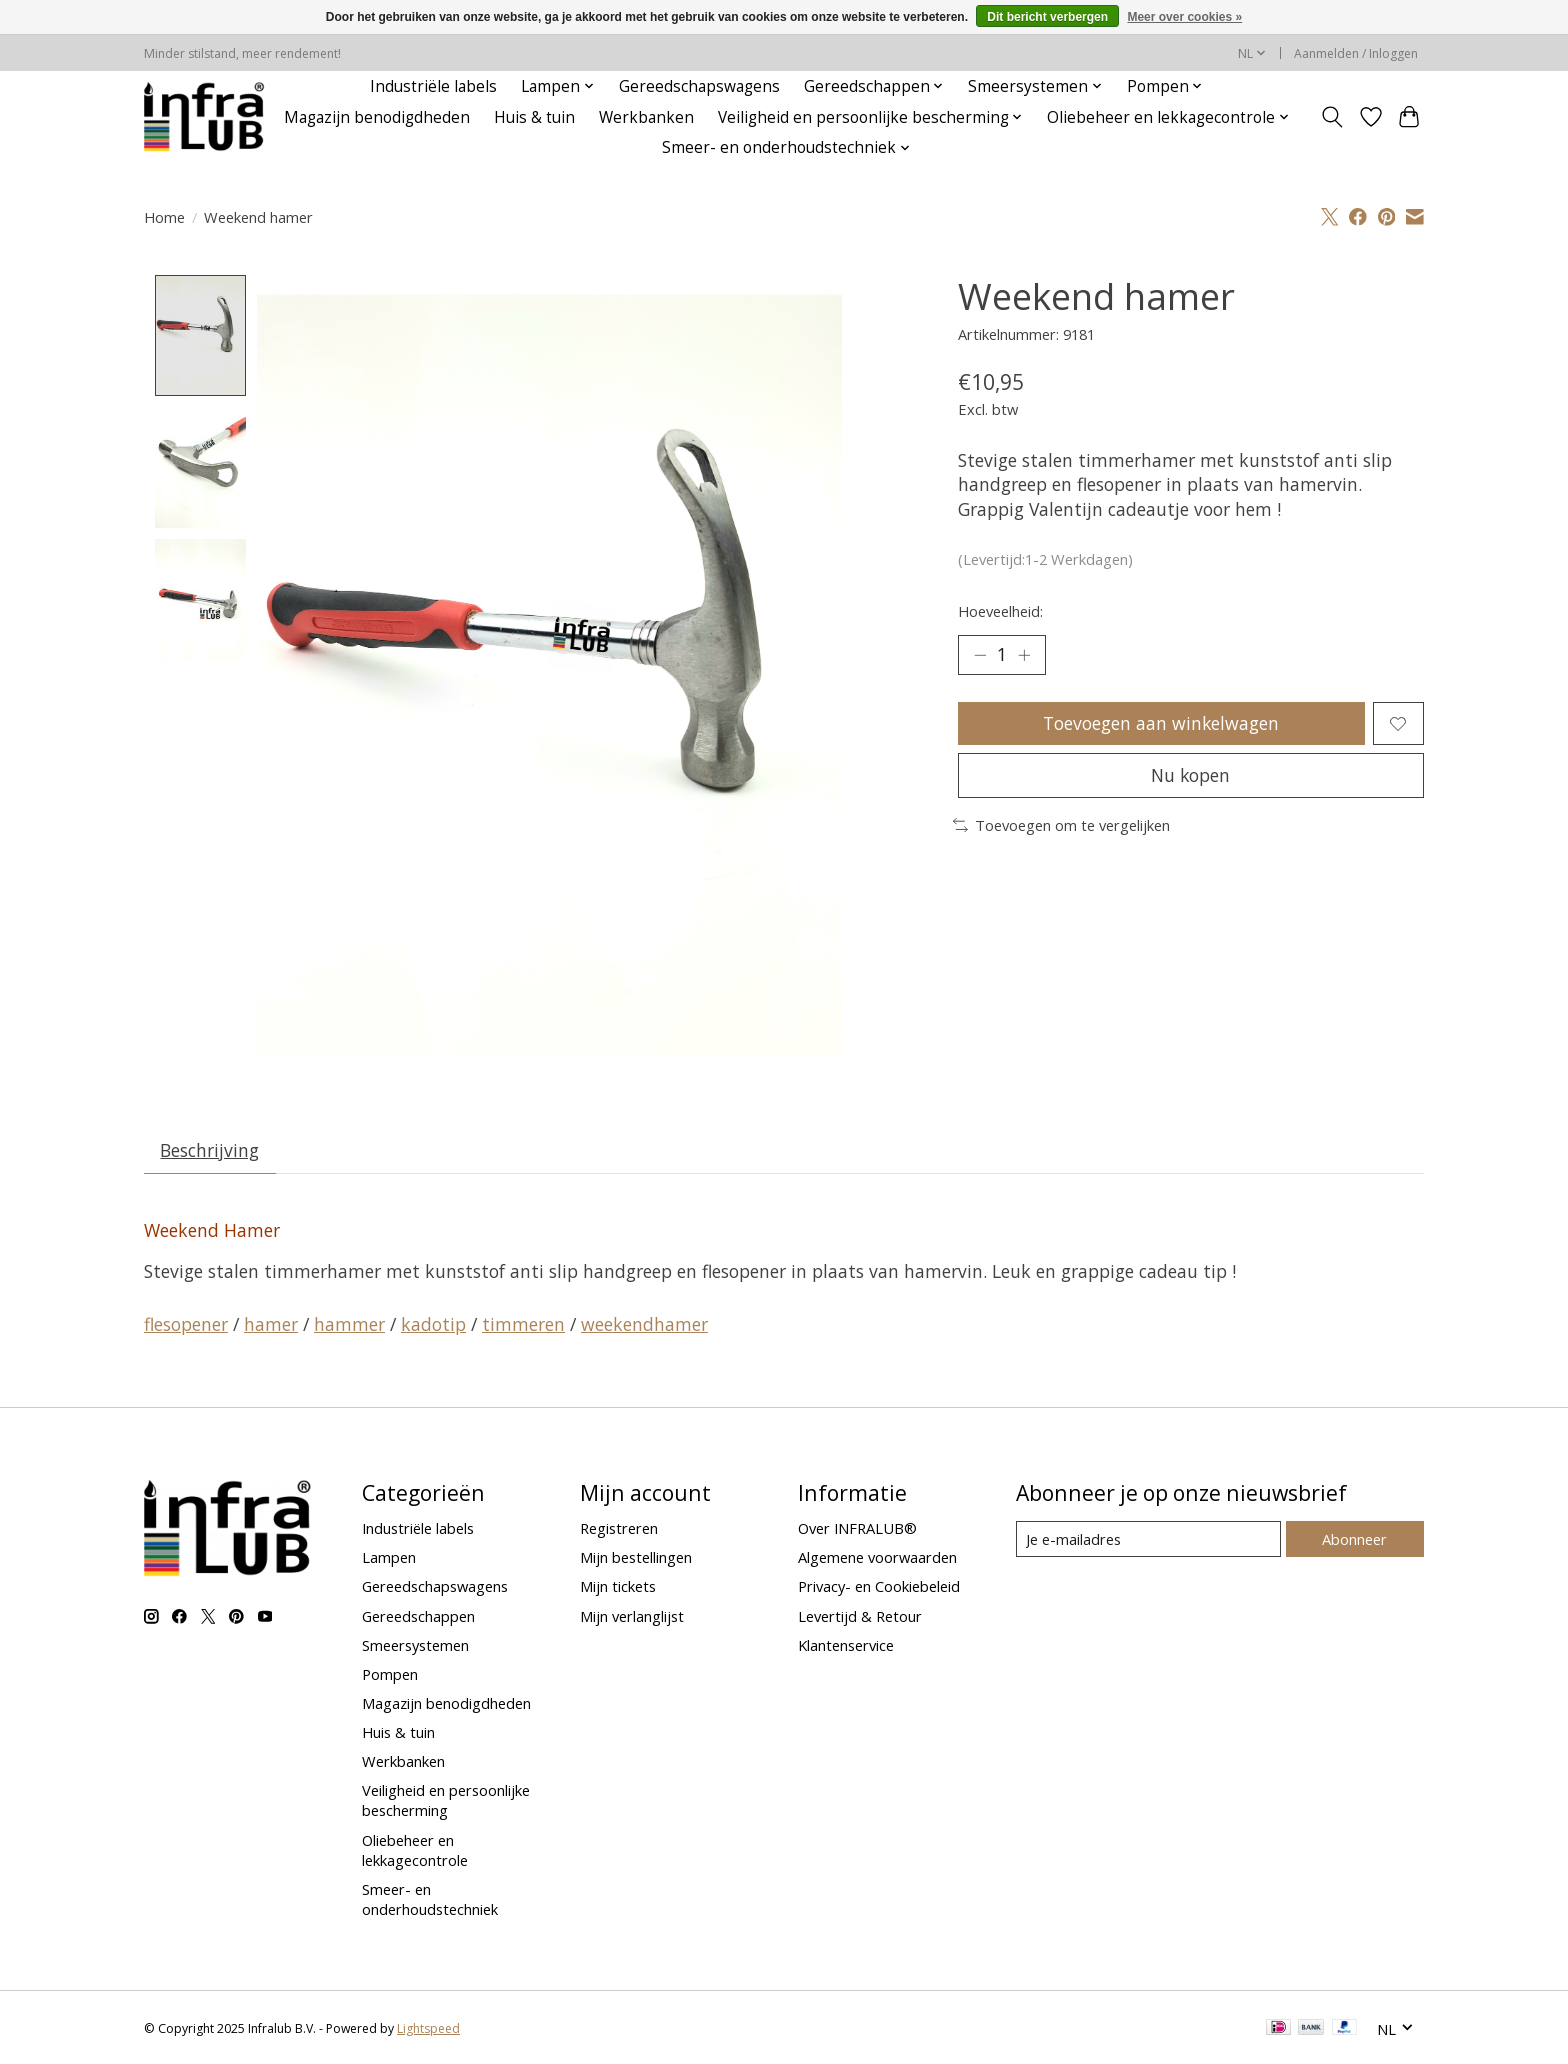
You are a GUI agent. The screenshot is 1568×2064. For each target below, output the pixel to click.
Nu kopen (1191, 775)
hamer (271, 1324)
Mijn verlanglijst (632, 1616)
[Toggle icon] (1332, 117)
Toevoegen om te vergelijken (1061, 825)
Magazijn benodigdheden (377, 117)
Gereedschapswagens (699, 86)
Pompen (390, 1674)
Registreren (619, 1529)
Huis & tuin (534, 117)
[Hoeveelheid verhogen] (1024, 655)
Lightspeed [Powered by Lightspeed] (428, 2029)
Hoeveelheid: (1000, 611)
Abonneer (1354, 1539)
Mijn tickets (618, 1587)
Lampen (389, 1558)
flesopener (186, 1324)
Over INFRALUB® (857, 1529)
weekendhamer (644, 1324)
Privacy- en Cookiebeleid (879, 1587)
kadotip (433, 1324)
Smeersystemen (415, 1645)
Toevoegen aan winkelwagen (1161, 723)
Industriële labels (433, 86)
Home (164, 217)
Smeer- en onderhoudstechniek (430, 1899)
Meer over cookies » (1184, 17)
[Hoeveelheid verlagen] (980, 655)
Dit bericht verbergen (1047, 17)
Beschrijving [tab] (210, 1151)
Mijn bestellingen (636, 1558)
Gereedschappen (418, 1616)
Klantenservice (846, 1645)
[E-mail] (1148, 1540)
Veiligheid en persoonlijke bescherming (446, 1801)
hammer (349, 1324)
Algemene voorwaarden (877, 1558)
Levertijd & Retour (860, 1616)
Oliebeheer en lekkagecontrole (415, 1850)
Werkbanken (646, 117)
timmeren (523, 1324)
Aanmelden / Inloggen (1356, 53)
